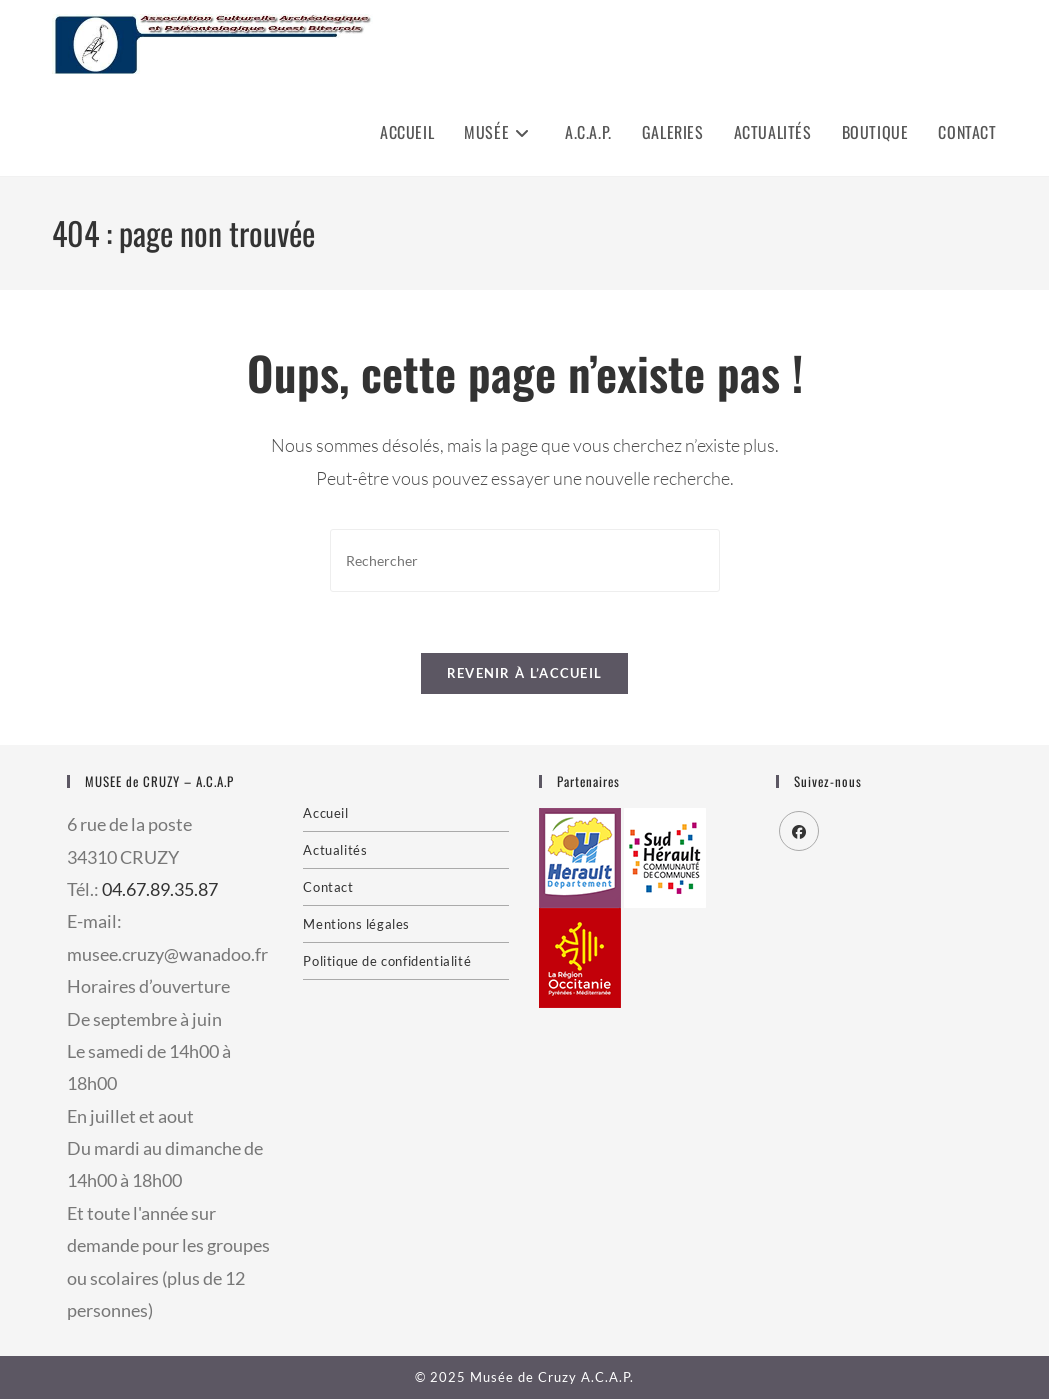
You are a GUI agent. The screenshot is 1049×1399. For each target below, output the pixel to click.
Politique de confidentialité (387, 961)
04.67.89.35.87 (160, 889)
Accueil (325, 813)
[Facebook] (799, 831)
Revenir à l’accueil (525, 673)
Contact (328, 887)
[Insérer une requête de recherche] (525, 560)
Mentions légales (356, 924)
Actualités (335, 850)
